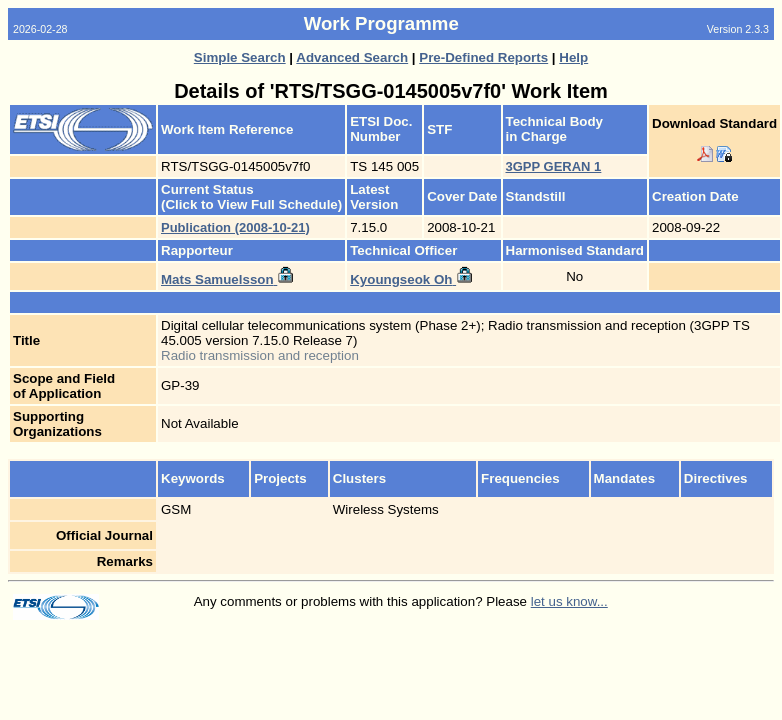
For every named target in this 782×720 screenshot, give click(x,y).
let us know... (569, 601)
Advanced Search (352, 57)
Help (573, 57)
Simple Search (240, 57)
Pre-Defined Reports (483, 57)
